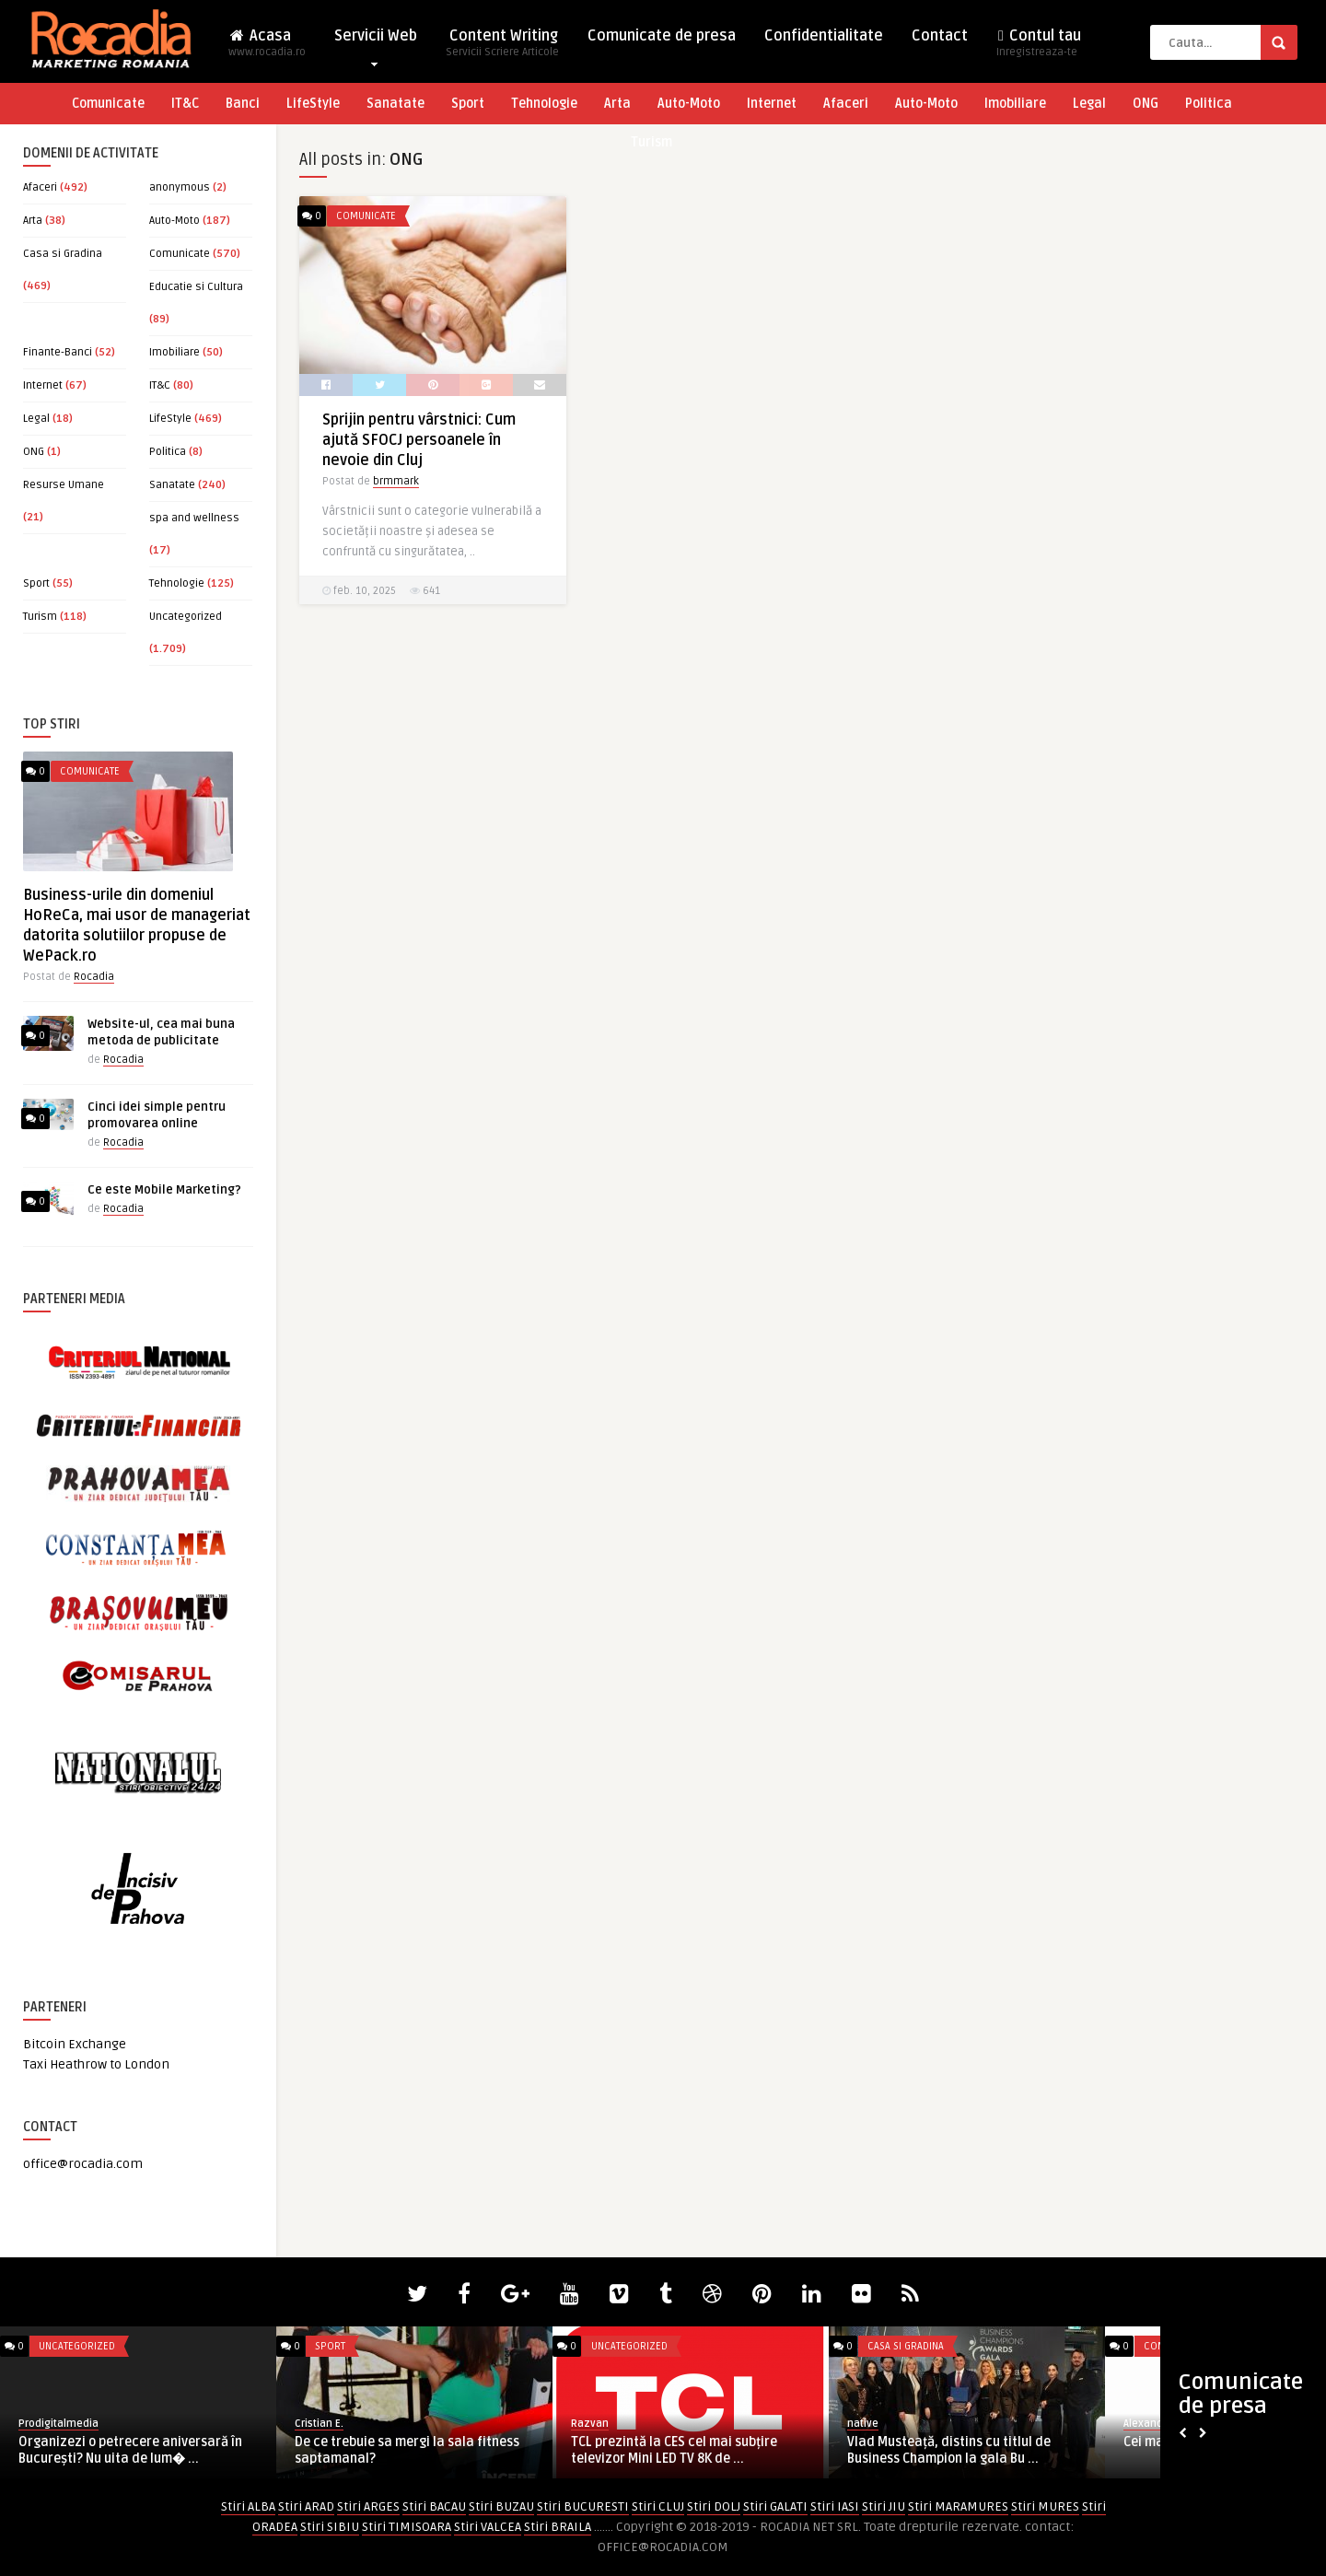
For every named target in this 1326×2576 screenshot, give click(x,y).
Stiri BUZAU (501, 2506)
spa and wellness (194, 518)
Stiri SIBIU (329, 2527)
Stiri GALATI (775, 2506)
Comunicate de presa (661, 36)
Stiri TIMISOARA (406, 2527)
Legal (1089, 103)
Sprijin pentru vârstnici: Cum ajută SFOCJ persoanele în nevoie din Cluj (419, 440)
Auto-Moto (688, 103)
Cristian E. (319, 2424)
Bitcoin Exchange (74, 2044)
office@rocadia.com (83, 2164)
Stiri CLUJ (658, 2506)
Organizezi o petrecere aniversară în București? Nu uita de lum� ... (130, 2450)
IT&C (185, 103)
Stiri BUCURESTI (583, 2506)
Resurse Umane (63, 485)
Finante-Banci (57, 352)
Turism (651, 142)
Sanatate (395, 103)
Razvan (590, 2424)
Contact (940, 36)
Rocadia (94, 977)
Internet (772, 103)
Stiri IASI (834, 2506)
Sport (467, 103)
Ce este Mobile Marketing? (164, 1190)
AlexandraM (1152, 2424)
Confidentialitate (823, 36)
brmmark (396, 481)
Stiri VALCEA (487, 2527)
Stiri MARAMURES (958, 2506)
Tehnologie (544, 103)
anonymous (179, 187)
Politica (1208, 103)
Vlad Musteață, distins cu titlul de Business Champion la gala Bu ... (949, 2450)
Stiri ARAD (306, 2506)
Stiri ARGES (368, 2506)
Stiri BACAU (434, 2506)
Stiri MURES (1045, 2506)
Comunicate (108, 103)
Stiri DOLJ (713, 2506)
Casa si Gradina (62, 254)
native (862, 2424)
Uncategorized (185, 617)
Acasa (267, 48)
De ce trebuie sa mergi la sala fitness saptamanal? (407, 2450)
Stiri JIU (883, 2506)
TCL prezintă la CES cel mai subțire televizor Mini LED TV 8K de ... (674, 2450)
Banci (243, 103)
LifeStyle (313, 103)
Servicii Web (375, 40)
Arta (617, 103)
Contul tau (1038, 48)
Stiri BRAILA (557, 2527)
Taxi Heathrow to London (96, 2064)
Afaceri (845, 103)
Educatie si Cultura (196, 287)
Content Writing (502, 48)
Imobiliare (1015, 103)
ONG (1145, 103)
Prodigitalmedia (58, 2424)
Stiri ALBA (248, 2506)
